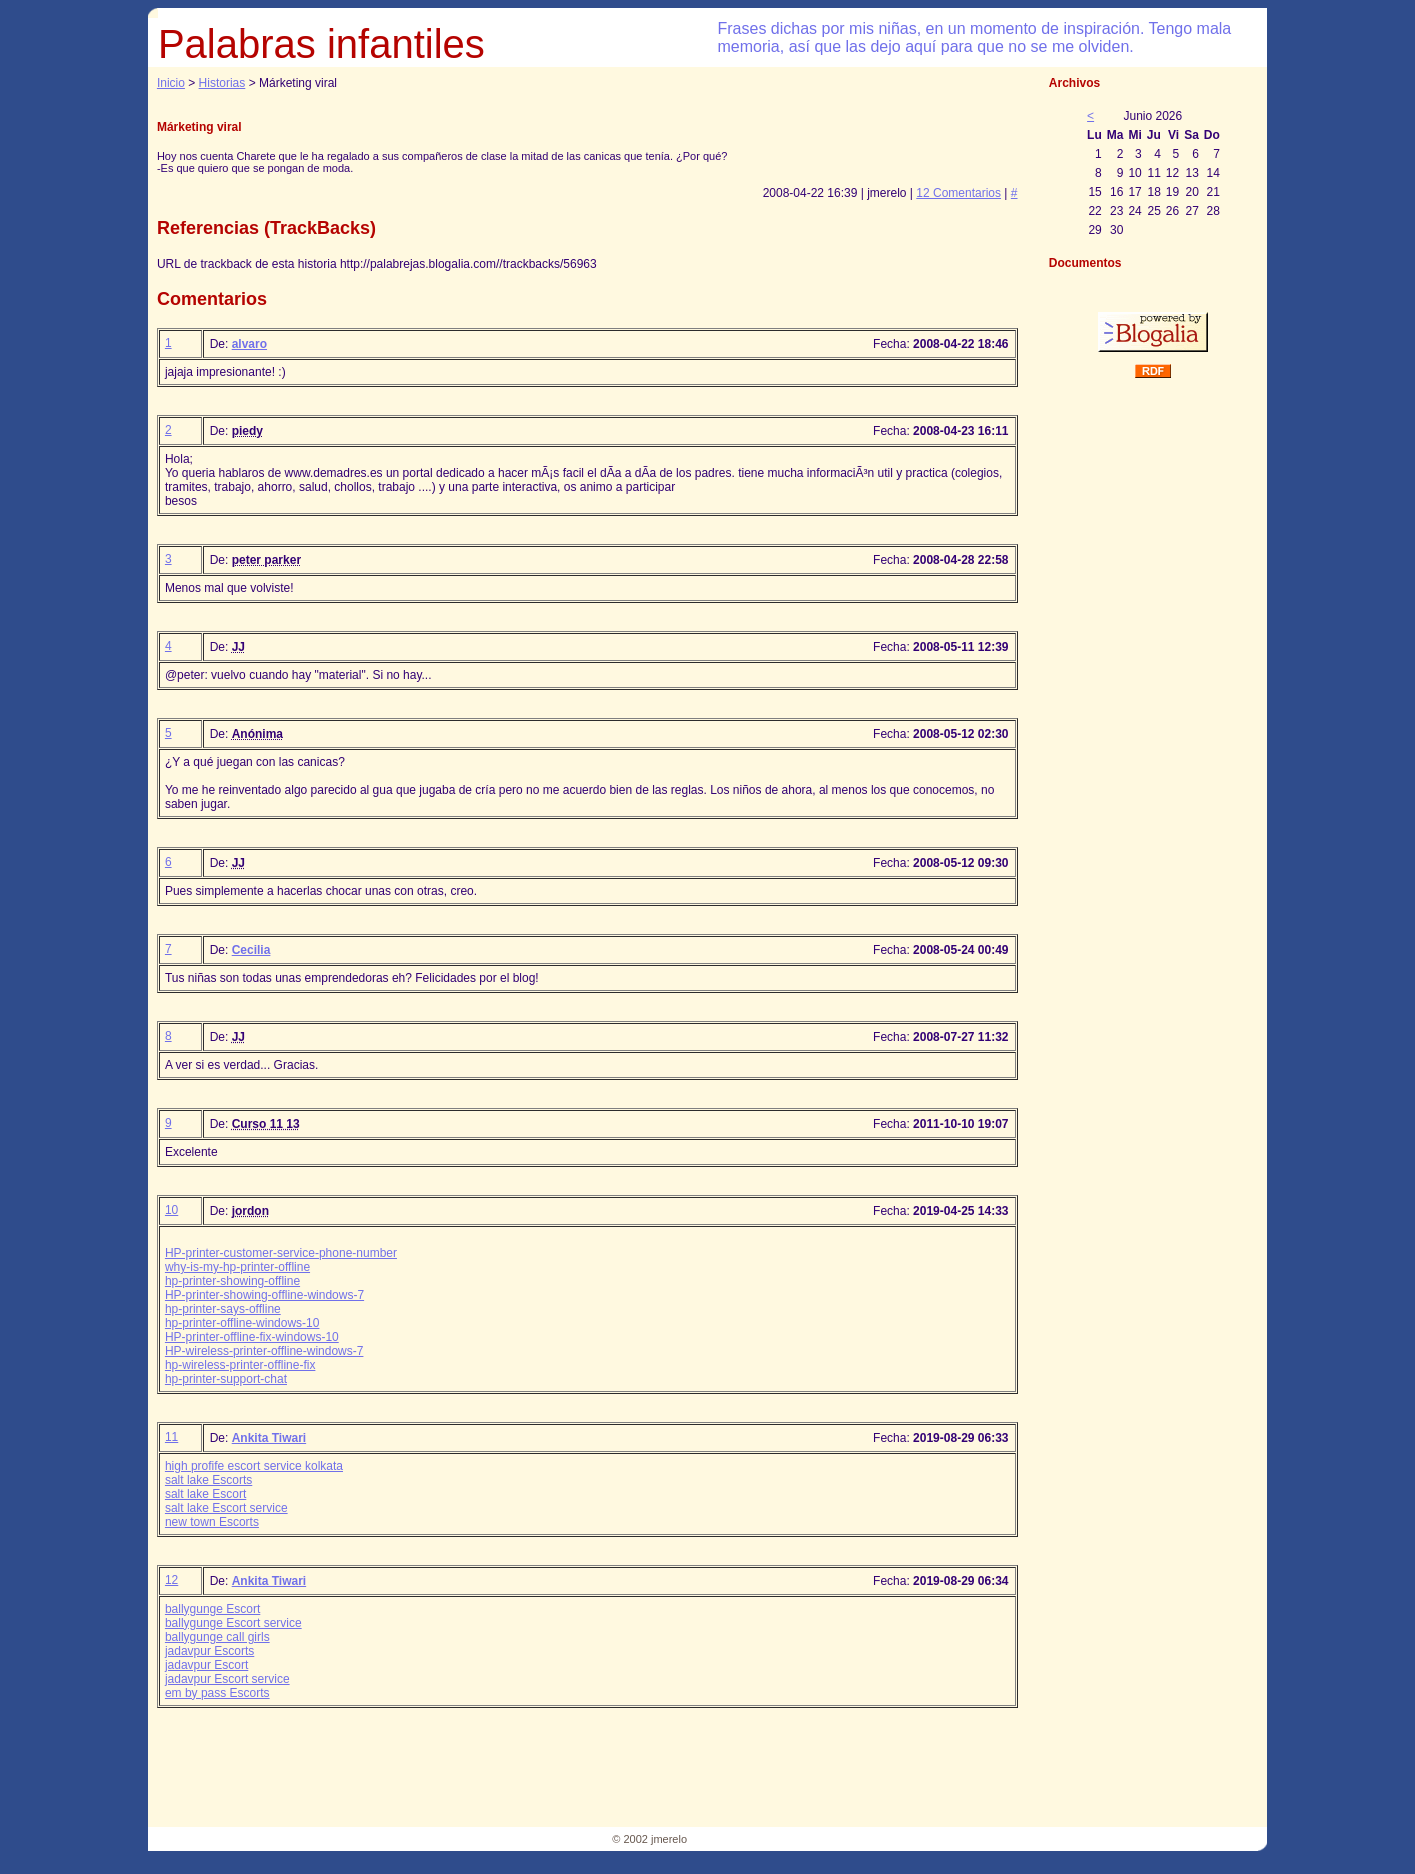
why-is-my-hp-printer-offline (237, 1267)
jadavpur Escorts (209, 1651)
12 (171, 1580)
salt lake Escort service (226, 1508)
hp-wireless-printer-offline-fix (240, 1365)
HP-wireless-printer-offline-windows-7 (264, 1351)
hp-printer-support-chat (226, 1379)
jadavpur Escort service (227, 1679)
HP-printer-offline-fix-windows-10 (252, 1337)
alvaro (249, 344)
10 (171, 1210)
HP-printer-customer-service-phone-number (281, 1253)
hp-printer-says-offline (223, 1309)
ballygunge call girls (217, 1637)
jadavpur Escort (206, 1665)
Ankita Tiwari (269, 1438)
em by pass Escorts (217, 1693)
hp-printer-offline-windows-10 (242, 1323)
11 (171, 1437)
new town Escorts (212, 1522)
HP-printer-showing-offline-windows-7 (264, 1295)
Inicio (171, 83)
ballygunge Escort (212, 1609)
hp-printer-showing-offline (232, 1281)
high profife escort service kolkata (254, 1466)
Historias (222, 83)
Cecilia (251, 950)
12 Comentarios (958, 193)
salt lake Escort (205, 1494)
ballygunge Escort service (233, 1623)
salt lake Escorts (208, 1480)
